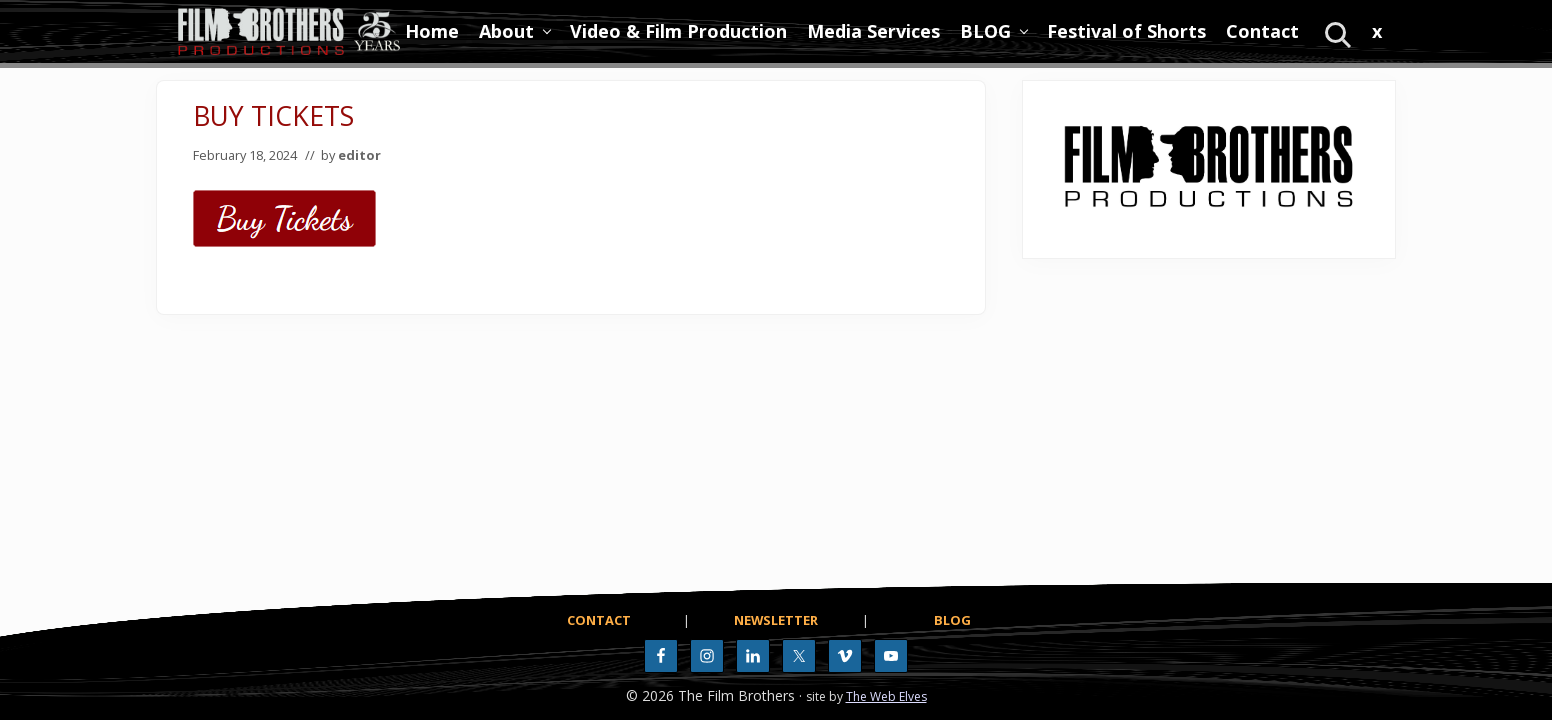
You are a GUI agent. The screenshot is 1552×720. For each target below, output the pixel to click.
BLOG (952, 620)
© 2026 (650, 695)
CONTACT (599, 620)
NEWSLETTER (776, 620)
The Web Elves (886, 696)
